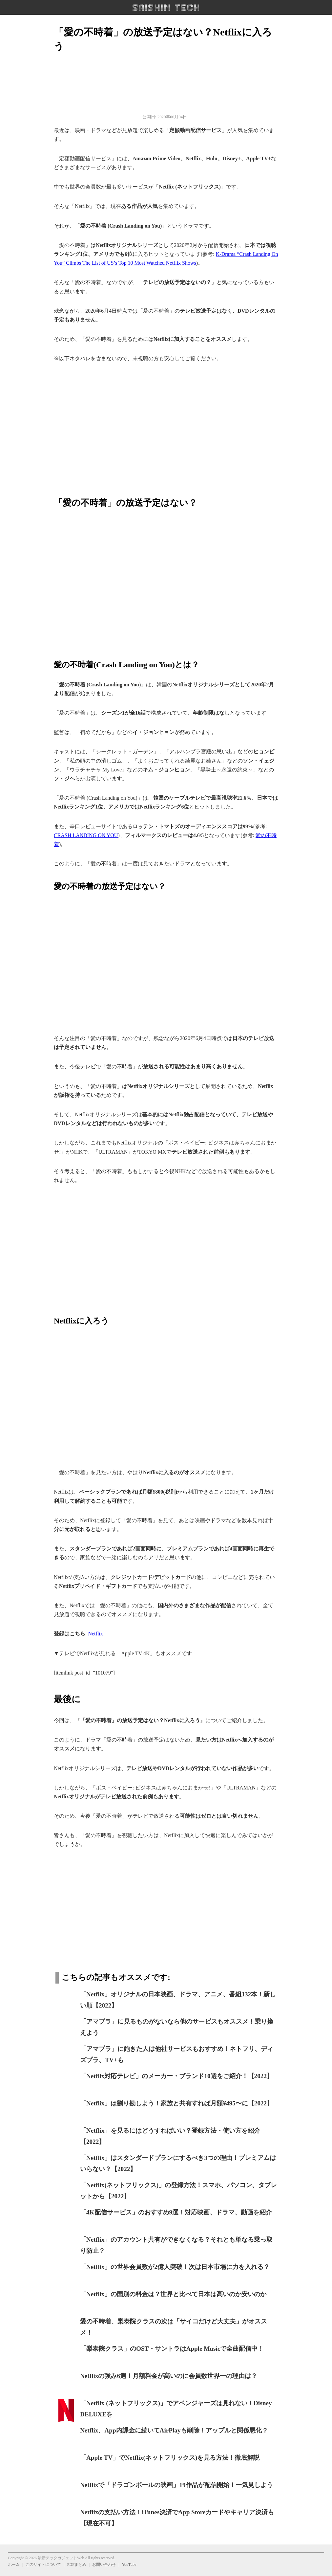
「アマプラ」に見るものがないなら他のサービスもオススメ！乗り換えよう (176, 2027)
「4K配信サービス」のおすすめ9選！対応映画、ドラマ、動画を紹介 (176, 2212)
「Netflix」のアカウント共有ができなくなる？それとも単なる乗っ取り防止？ (176, 2245)
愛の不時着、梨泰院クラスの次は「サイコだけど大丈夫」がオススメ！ (173, 2327)
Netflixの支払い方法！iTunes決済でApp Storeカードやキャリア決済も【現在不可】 (177, 2518)
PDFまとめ (76, 2564)
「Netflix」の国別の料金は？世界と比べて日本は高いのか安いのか (173, 2294)
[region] (166, 426)
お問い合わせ (104, 2564)
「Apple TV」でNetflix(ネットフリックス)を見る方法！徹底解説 (169, 2457)
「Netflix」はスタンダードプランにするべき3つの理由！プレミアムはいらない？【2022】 (178, 2163)
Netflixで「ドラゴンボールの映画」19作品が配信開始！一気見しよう (176, 2484)
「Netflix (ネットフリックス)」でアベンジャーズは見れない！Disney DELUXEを (176, 2409)
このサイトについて (43, 2564)
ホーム (14, 2564)
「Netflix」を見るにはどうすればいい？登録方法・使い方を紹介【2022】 (170, 2136)
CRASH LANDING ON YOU (86, 835)
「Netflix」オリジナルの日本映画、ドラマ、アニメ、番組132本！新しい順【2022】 (178, 2000)
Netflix (95, 1633)
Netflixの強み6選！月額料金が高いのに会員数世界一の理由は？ (168, 2375)
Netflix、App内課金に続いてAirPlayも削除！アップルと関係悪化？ (174, 2430)
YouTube (129, 2564)
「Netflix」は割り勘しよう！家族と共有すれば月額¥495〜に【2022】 (176, 2103)
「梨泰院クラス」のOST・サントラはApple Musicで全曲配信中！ (172, 2348)
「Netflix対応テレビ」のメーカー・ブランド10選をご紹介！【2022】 (176, 2076)
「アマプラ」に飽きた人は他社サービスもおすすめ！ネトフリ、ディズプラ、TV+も (176, 2054)
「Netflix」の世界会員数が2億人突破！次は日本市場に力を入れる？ (175, 2266)
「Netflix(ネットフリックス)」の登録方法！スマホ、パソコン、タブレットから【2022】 (178, 2191)
